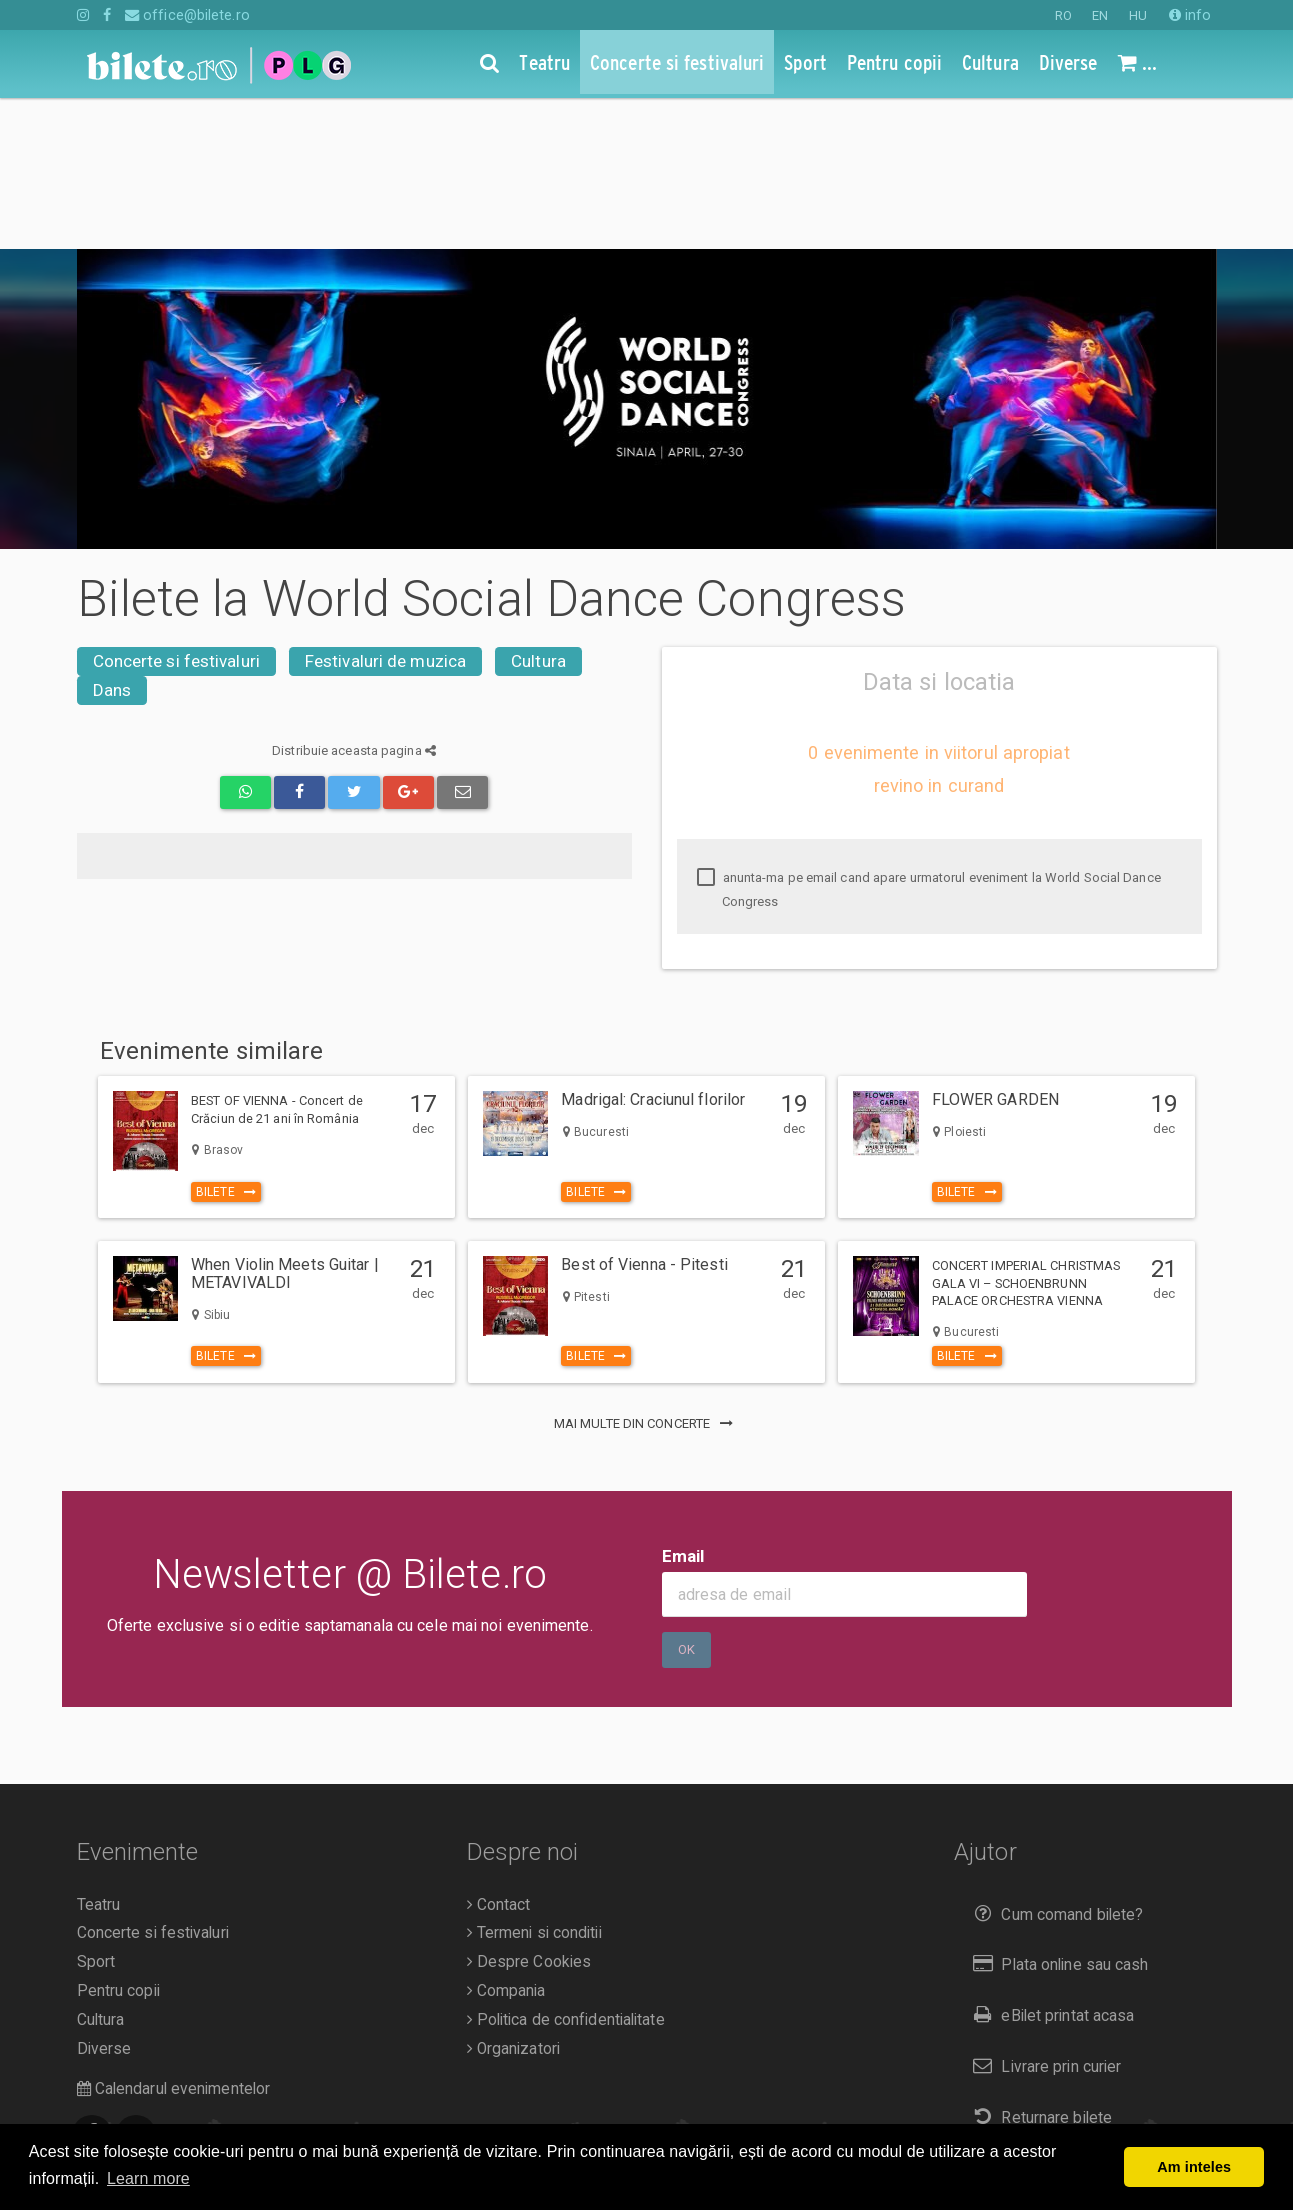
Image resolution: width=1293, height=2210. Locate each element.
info (1190, 15)
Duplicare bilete (1036, 2017)
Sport (96, 1811)
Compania (506, 1840)
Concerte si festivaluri (176, 510)
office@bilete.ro (187, 15)
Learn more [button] (148, 2178)
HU (1138, 15)
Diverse (104, 1898)
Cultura (538, 510)
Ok (686, 1498)
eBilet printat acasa (1049, 1864)
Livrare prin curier (1042, 1915)
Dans (112, 539)
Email (683, 1405)
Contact (499, 1754)
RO (1063, 15)
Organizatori (513, 1898)
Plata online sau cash (1056, 1813)
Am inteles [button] (1194, 2167)
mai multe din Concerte (646, 1272)
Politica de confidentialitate (566, 1869)
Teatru (99, 1754)
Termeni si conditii (534, 1782)
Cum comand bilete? (1053, 1763)
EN (1100, 15)
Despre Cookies (529, 1811)
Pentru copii (118, 1840)
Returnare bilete (1038, 1966)
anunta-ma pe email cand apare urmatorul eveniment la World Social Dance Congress (929, 738)
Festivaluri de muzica (385, 510)
